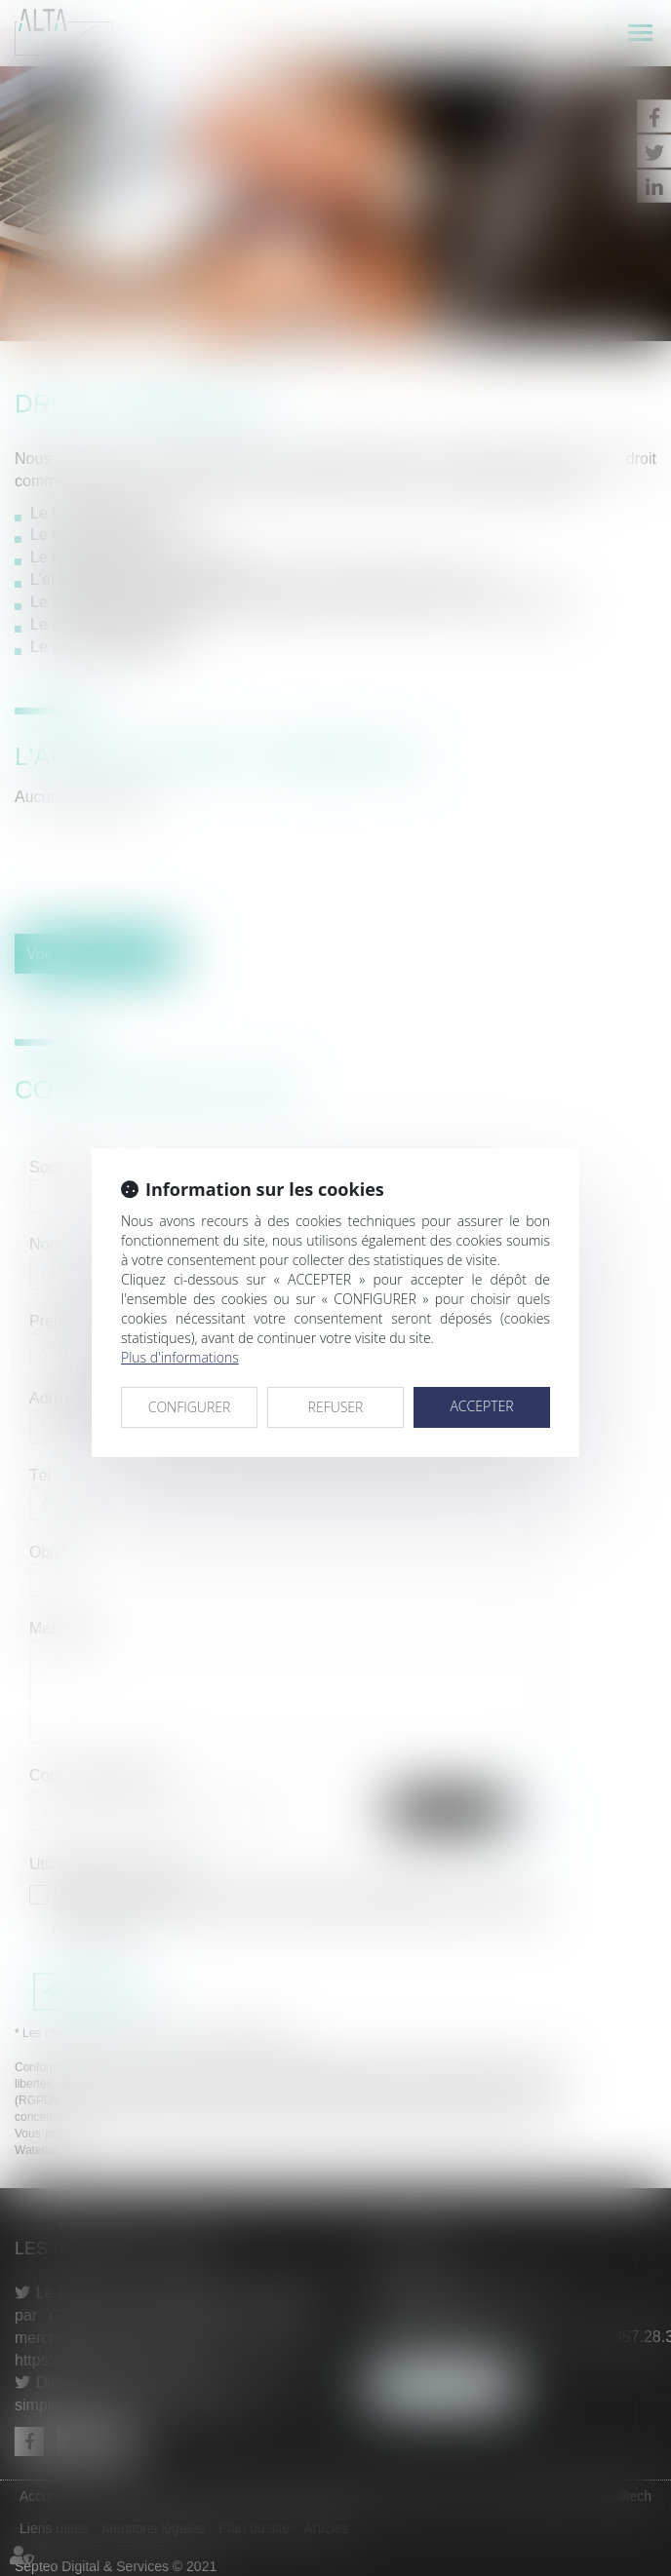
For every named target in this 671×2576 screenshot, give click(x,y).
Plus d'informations (180, 1357)
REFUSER (336, 1407)
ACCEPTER (481, 1406)
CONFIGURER (189, 1407)
